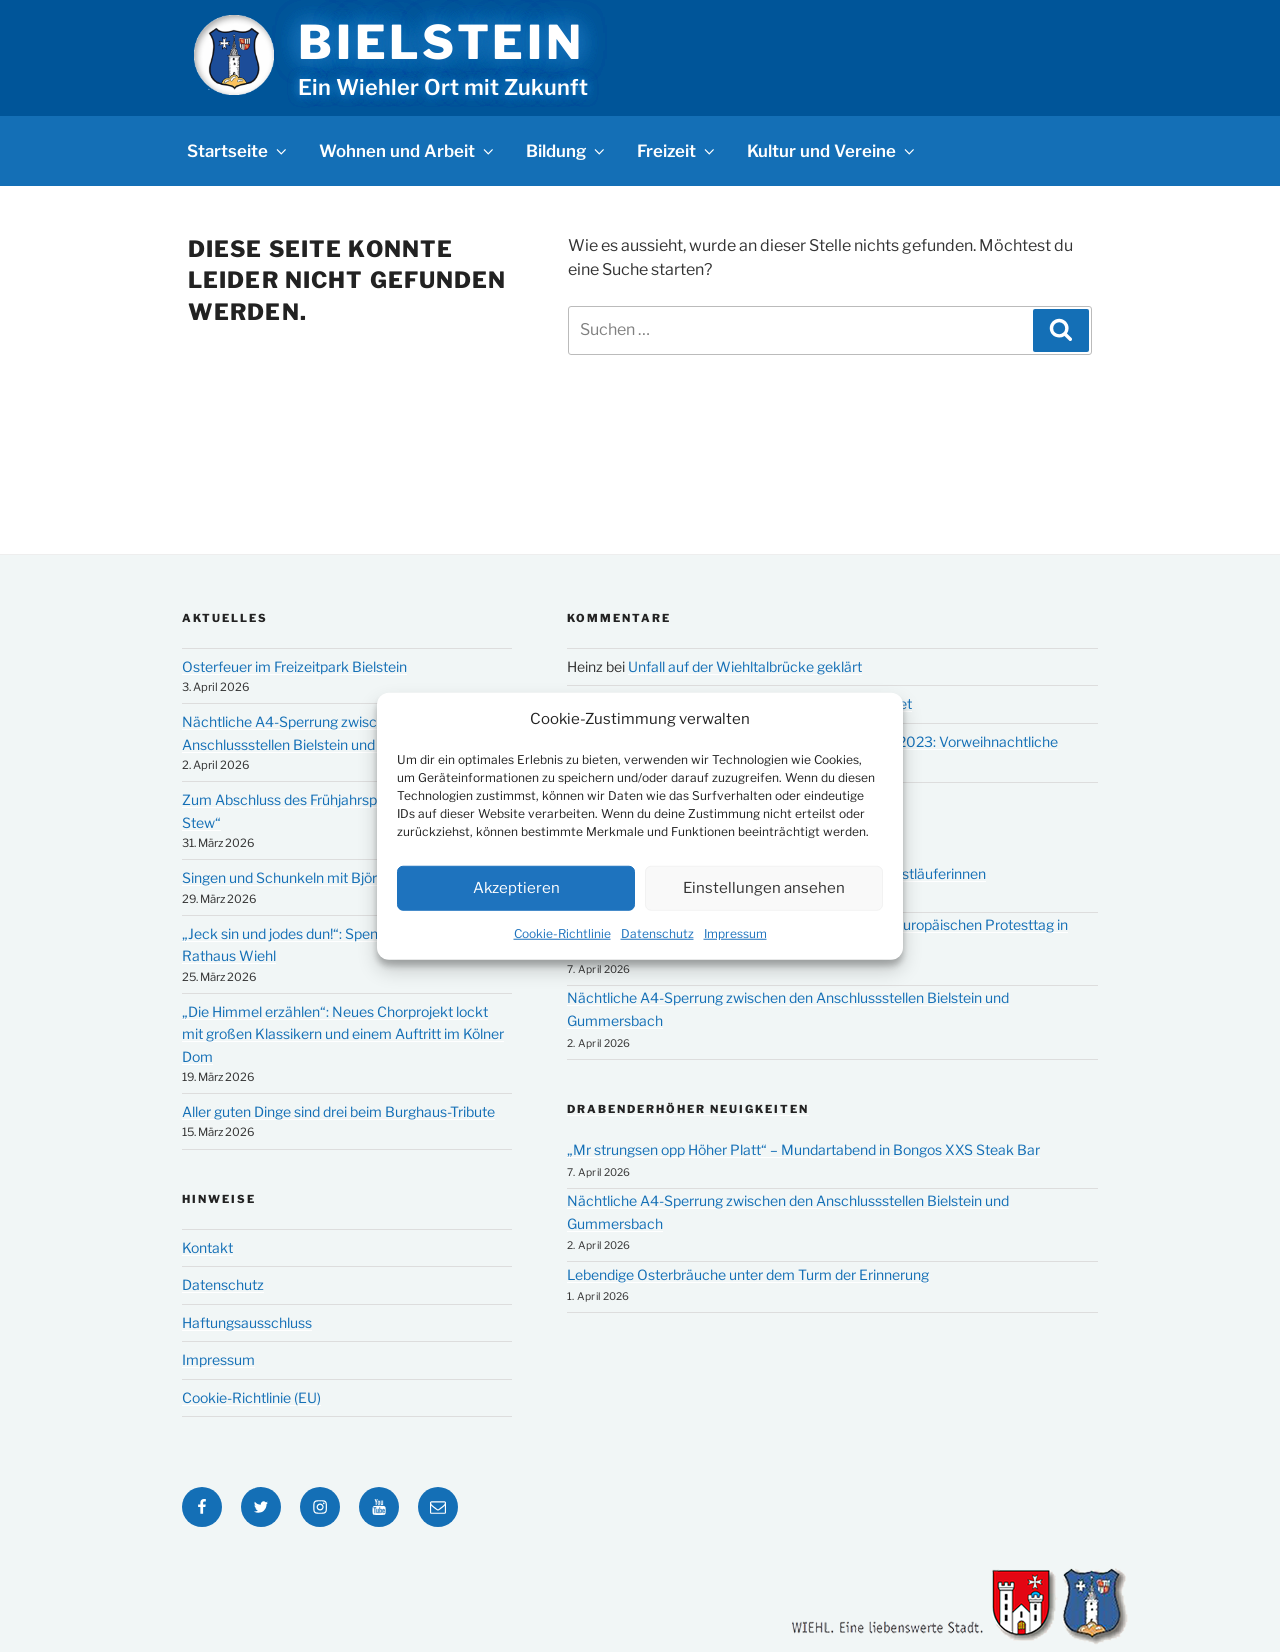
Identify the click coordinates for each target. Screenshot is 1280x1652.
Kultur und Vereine (832, 151)
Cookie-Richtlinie (562, 932)
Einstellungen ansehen (764, 888)
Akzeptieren (516, 888)
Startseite (238, 151)
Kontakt (207, 1247)
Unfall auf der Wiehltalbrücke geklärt (745, 666)
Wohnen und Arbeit (408, 151)
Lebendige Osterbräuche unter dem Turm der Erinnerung (748, 1274)
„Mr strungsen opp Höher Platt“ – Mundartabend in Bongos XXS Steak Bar (803, 1149)
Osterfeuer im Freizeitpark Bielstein (294, 666)
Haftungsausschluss (247, 1322)
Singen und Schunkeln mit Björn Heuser (308, 877)
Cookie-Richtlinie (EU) (251, 1397)
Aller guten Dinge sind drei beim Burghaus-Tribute (338, 1111)
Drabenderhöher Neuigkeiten (688, 1109)
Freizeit (677, 151)
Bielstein (441, 42)
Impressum (735, 932)
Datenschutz (657, 932)
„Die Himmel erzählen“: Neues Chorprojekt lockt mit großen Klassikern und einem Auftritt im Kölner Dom (343, 1034)
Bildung (567, 151)
